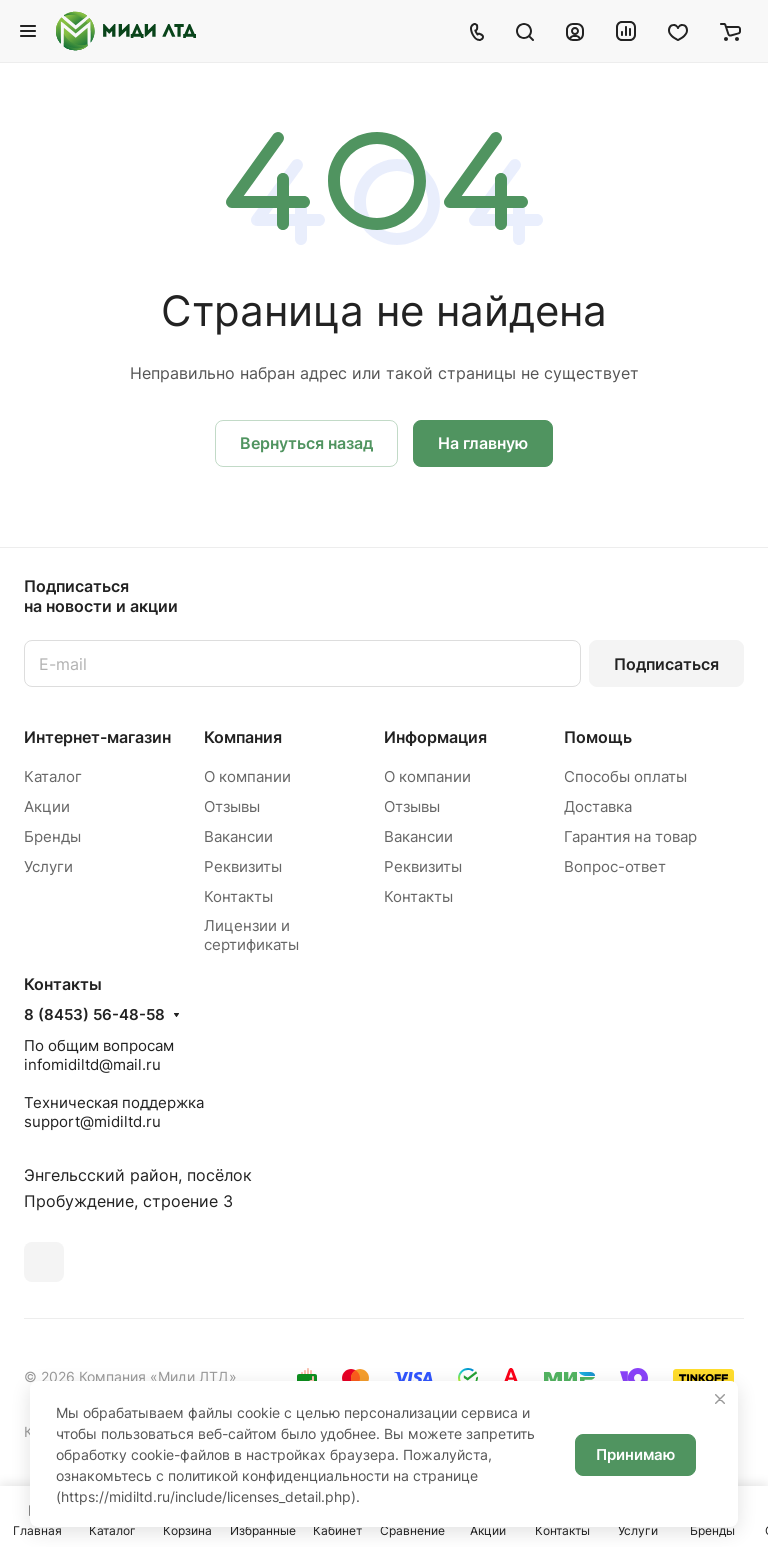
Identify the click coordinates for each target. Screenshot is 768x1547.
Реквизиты (243, 866)
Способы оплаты (625, 776)
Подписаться (666, 664)
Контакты (238, 896)
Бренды (52, 836)
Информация (435, 737)
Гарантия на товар (630, 836)
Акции (47, 806)
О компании (247, 776)
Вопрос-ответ (615, 866)
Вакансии (238, 836)
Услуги (48, 866)
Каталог (53, 776)
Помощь (598, 737)
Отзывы (232, 806)
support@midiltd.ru (92, 1121)
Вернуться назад (306, 443)
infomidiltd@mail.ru (92, 1064)
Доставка (598, 806)
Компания (243, 737)
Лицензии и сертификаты (251, 935)
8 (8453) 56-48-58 (94, 1015)
